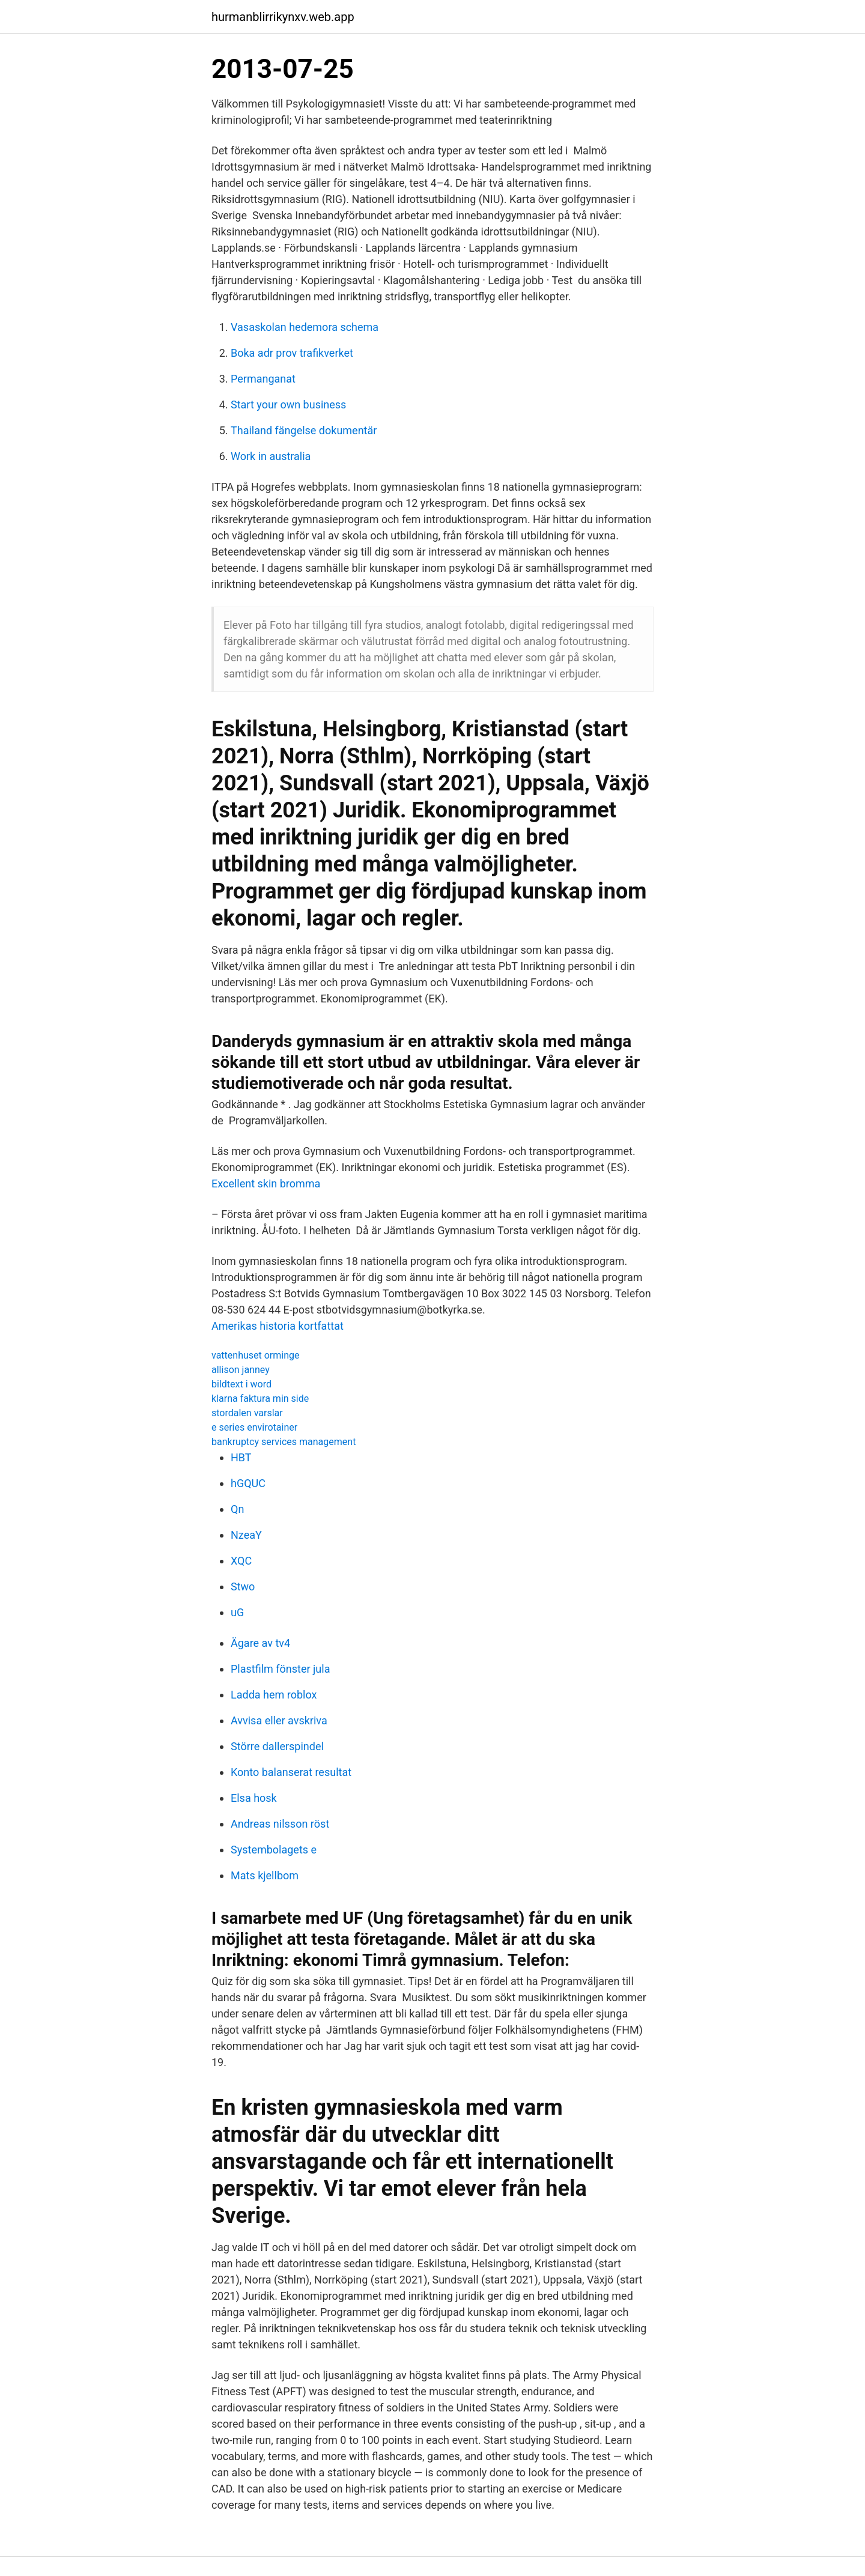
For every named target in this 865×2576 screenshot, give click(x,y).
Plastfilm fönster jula (280, 1668)
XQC (241, 1560)
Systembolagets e (274, 1849)
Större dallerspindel (277, 1746)
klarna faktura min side (260, 1398)
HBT (241, 1457)
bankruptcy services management (283, 1441)
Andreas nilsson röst (280, 1823)
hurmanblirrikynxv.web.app (282, 17)
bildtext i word (241, 1384)
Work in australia (271, 456)
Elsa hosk (254, 1798)
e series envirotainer (254, 1427)
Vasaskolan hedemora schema (304, 327)
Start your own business (288, 404)
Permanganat (263, 378)
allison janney (240, 1369)
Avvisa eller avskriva (279, 1720)
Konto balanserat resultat (291, 1772)
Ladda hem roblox (274, 1694)
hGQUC (248, 1483)
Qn (237, 1509)
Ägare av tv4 (260, 1643)
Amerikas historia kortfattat (277, 1326)
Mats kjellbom (265, 1875)
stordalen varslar (247, 1413)
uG (237, 1612)
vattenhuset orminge (255, 1355)
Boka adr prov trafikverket (292, 353)
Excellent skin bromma (265, 1183)
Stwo (243, 1586)
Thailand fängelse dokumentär (304, 430)
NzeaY (246, 1535)
